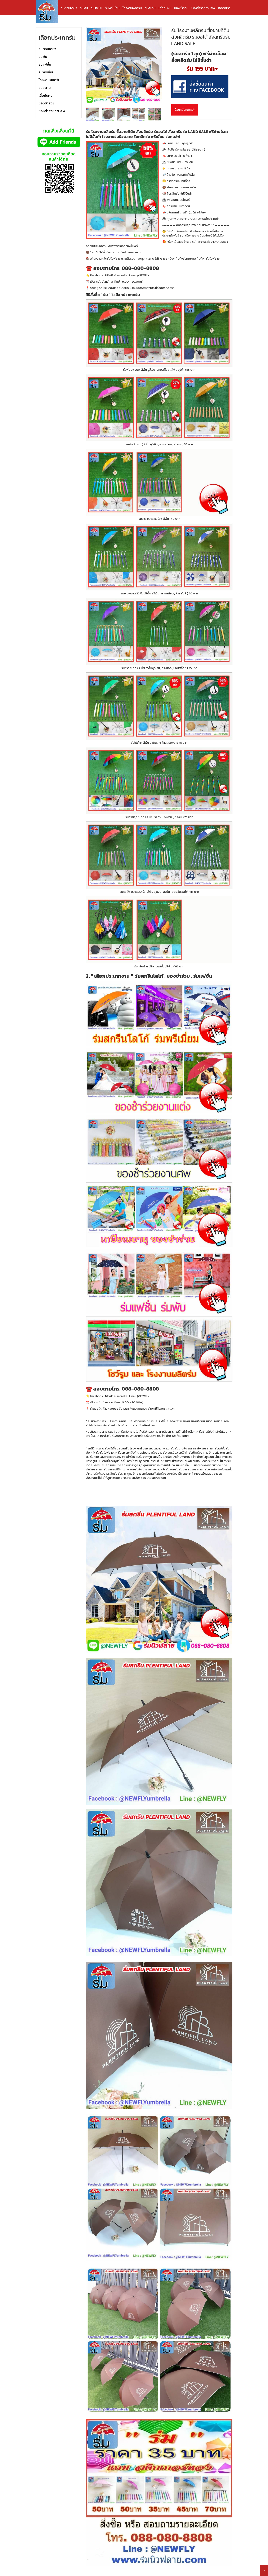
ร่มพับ (84, 7)
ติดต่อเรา (224, 7)
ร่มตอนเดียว (69, 7)
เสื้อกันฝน (164, 7)
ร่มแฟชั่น (96, 7)
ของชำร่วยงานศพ (203, 7)
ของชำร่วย (181, 7)
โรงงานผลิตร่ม (132, 7)
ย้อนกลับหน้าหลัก (184, 110)
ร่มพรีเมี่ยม (112, 7)
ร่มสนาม (150, 7)
